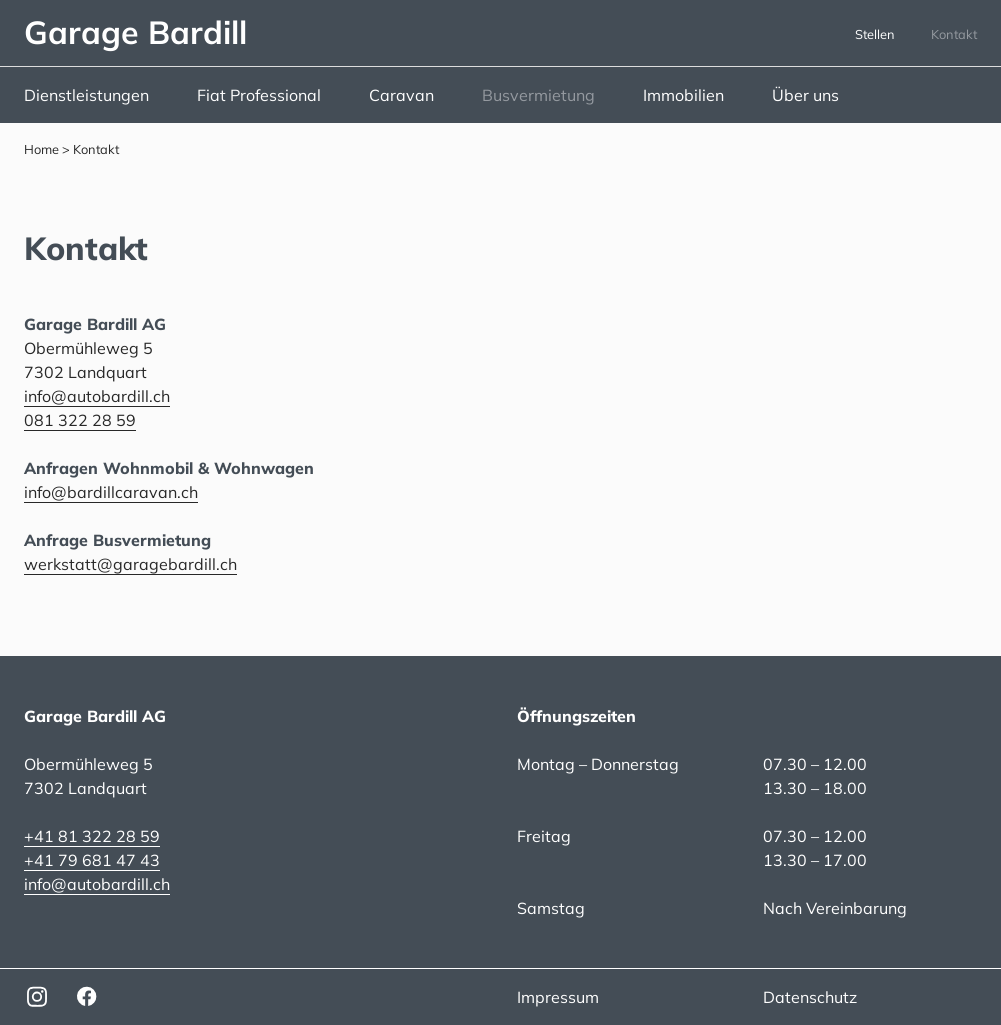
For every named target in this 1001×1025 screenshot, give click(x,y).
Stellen (875, 34)
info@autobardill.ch (97, 396)
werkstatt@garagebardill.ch (130, 564)
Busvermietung (538, 95)
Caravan (401, 95)
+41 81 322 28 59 (92, 836)
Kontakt (954, 34)
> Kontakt (89, 149)
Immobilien (683, 95)
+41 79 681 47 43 (92, 860)
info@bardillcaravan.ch (111, 492)
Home (41, 149)
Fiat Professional (259, 95)
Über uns (805, 95)
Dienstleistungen (86, 95)
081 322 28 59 (80, 420)
